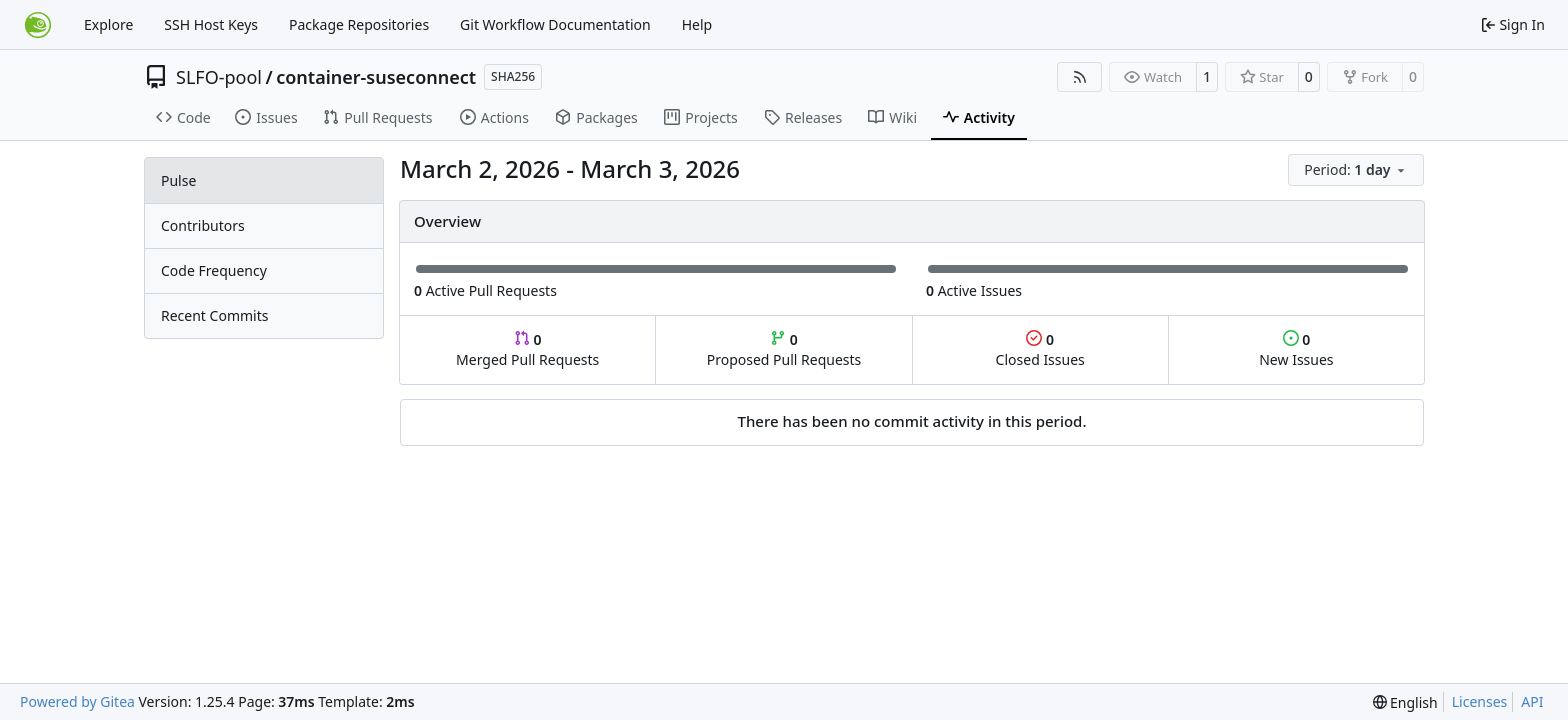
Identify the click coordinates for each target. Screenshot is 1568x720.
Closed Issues (1040, 349)
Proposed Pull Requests (784, 349)
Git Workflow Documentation (555, 24)
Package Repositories (359, 24)
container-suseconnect (376, 77)
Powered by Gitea (77, 701)
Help (697, 24)
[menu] (1356, 170)
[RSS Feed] (1080, 77)
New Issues (1296, 349)
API (1532, 701)
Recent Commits (214, 315)
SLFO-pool (219, 77)
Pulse (178, 180)
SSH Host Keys (211, 24)
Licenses (1480, 701)
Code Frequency (214, 270)
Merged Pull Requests (527, 349)
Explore (108, 24)
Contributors (203, 225)
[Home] (38, 25)
